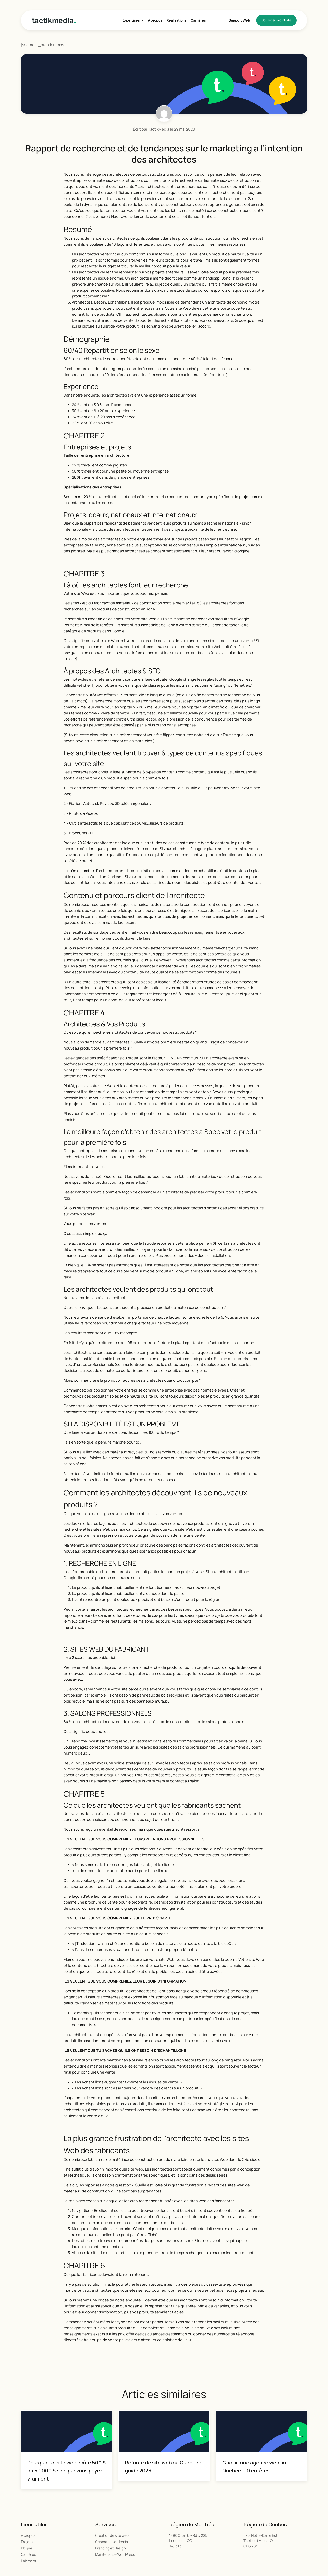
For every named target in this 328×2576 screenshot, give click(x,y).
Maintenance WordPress (115, 2554)
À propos (155, 20)
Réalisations (177, 20)
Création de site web (112, 2535)
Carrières (198, 20)
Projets (27, 2541)
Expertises (133, 20)
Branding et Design (110, 2548)
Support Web (239, 20)
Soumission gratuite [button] (276, 20)
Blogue (26, 2548)
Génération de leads (111, 2541)
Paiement (28, 2560)
